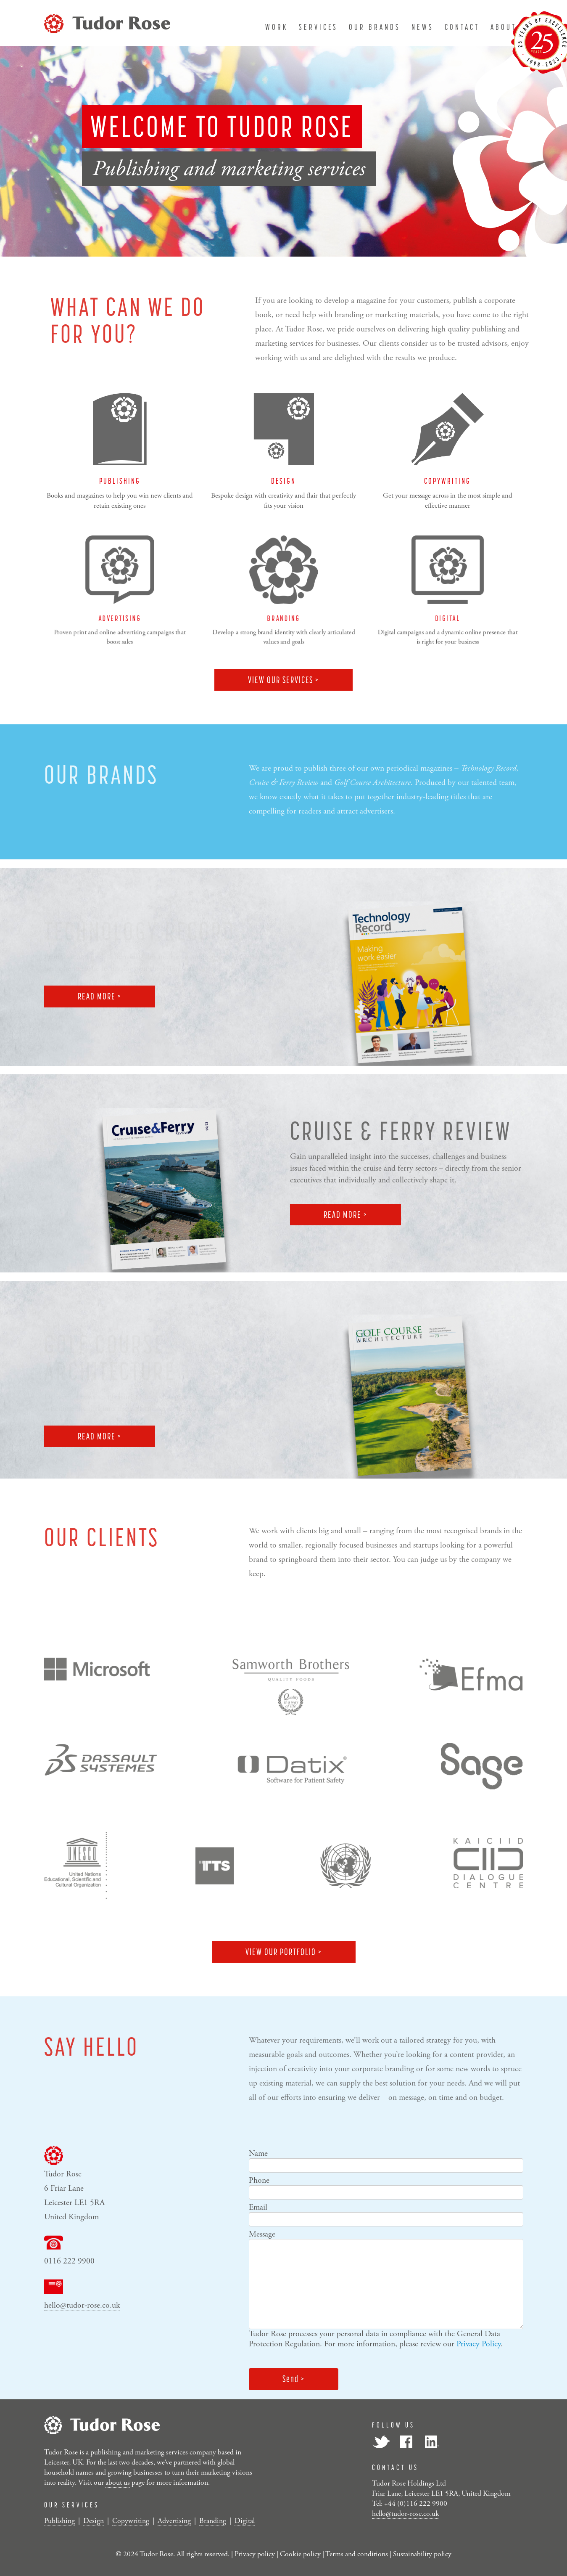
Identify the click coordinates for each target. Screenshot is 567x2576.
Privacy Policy (478, 2344)
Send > (293, 2379)
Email (258, 2207)
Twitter (381, 2442)
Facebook (406, 2442)
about (504, 27)
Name (258, 2153)
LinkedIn (431, 2442)
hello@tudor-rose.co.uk (82, 2305)
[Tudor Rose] (107, 21)
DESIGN (283, 480)
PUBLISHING (119, 480)
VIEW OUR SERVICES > (283, 680)
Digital (245, 2521)
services (318, 27)
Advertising (174, 2521)
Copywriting (130, 2521)
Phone (259, 2180)
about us (117, 2482)
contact (462, 27)
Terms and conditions (356, 2554)
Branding (212, 2521)
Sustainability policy (422, 2554)
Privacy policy (255, 2554)
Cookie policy (300, 2554)
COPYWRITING (447, 480)
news (422, 27)
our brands (375, 27)
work (276, 27)
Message (262, 2234)
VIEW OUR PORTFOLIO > (283, 1952)
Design (93, 2521)
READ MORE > (99, 996)
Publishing (59, 2521)
